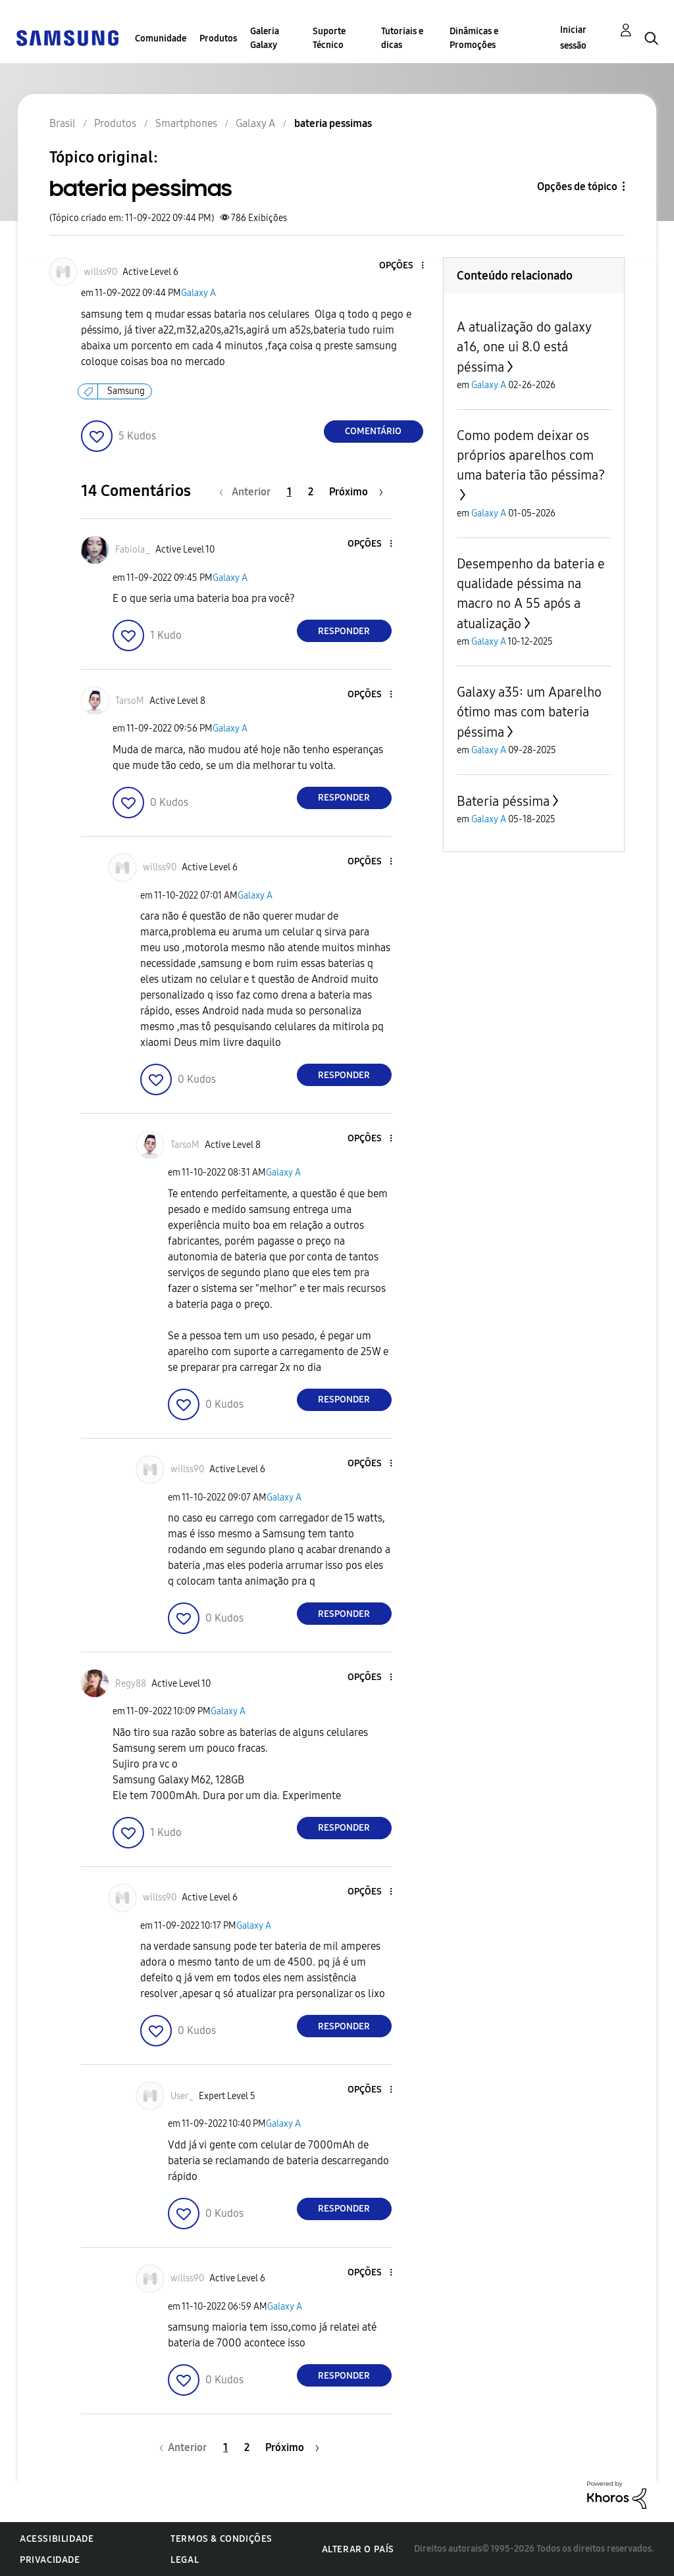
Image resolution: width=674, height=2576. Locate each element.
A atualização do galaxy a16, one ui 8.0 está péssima (524, 347)
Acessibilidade (56, 2538)
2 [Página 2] (310, 491)
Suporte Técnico (329, 38)
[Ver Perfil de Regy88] (130, 1683)
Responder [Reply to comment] (344, 631)
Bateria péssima (503, 801)
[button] (400, 266)
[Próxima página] (356, 491)
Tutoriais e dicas (402, 38)
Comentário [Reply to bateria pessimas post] (373, 431)
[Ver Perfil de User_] (182, 2096)
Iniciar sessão (573, 37)
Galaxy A (198, 293)
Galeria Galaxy (264, 38)
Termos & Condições (221, 2538)
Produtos (218, 38)
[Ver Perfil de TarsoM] (129, 700)
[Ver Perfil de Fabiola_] (132, 549)
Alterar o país (358, 2549)
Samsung (126, 391)
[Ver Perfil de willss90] (100, 272)
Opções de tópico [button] (577, 186)
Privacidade (50, 2559)
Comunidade (160, 38)
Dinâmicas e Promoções (474, 38)
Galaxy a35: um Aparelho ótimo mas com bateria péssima (529, 712)
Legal (184, 2559)
